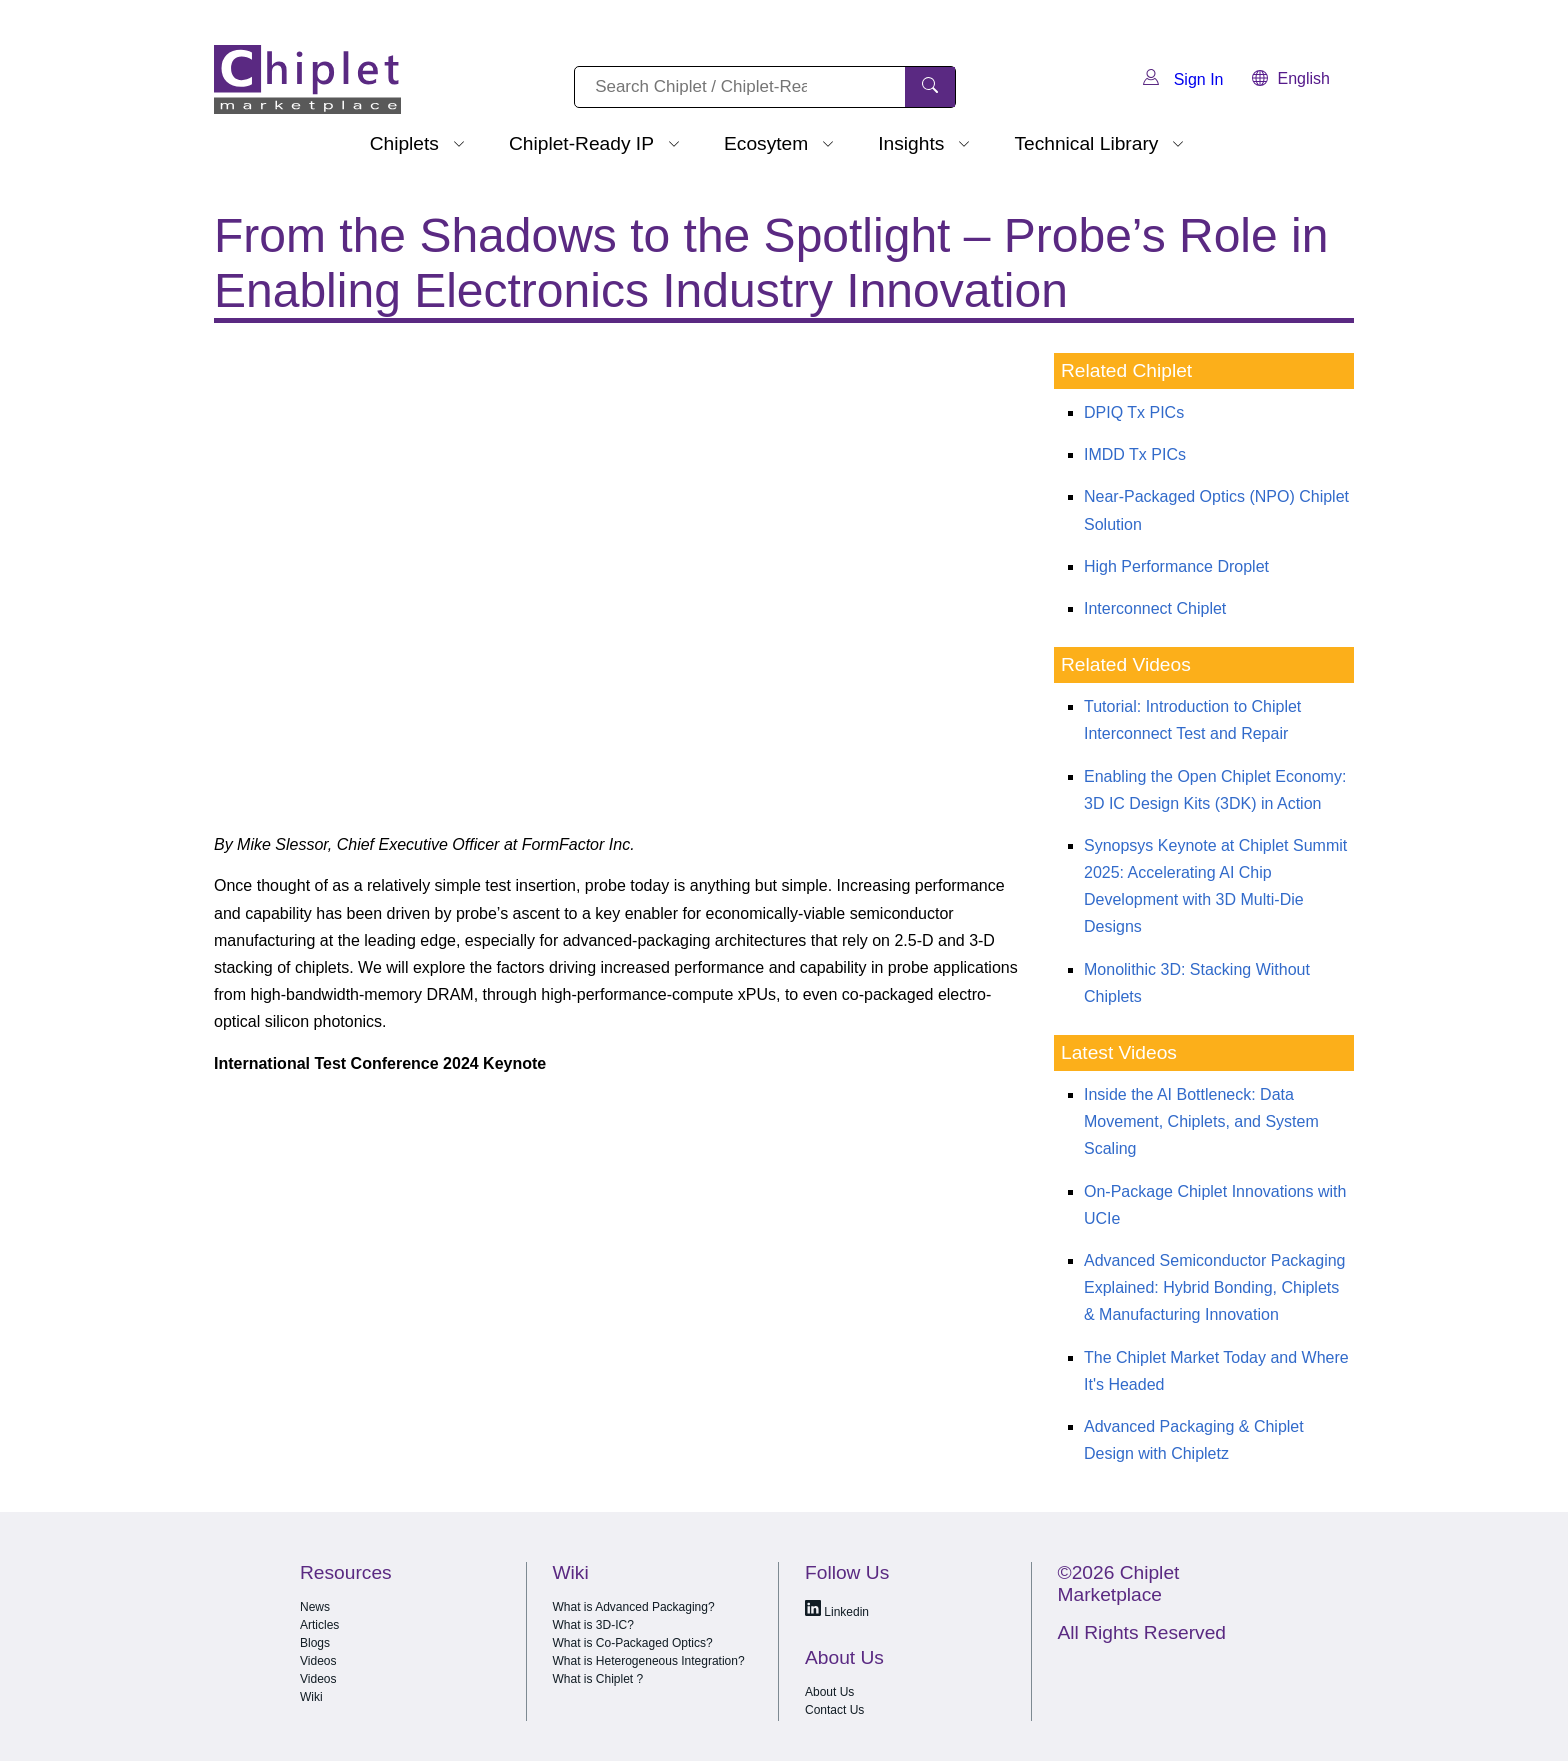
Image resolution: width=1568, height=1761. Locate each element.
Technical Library (1086, 143)
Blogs (315, 1643)
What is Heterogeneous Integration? (649, 1661)
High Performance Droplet (1176, 566)
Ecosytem (766, 143)
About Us (829, 1692)
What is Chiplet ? (598, 1679)
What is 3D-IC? (593, 1625)
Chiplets (404, 143)
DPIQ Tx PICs (1134, 412)
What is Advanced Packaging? (634, 1607)
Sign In (1183, 79)
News (315, 1607)
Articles (319, 1625)
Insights (911, 143)
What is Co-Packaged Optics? (633, 1643)
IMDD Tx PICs (1135, 454)
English (1291, 78)
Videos (318, 1661)
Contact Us (834, 1710)
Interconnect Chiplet (1155, 608)
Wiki (311, 1697)
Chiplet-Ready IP (581, 143)
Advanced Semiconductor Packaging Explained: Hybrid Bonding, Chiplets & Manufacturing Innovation (1215, 1287)
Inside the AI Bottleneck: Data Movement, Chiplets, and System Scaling (1201, 1121)
